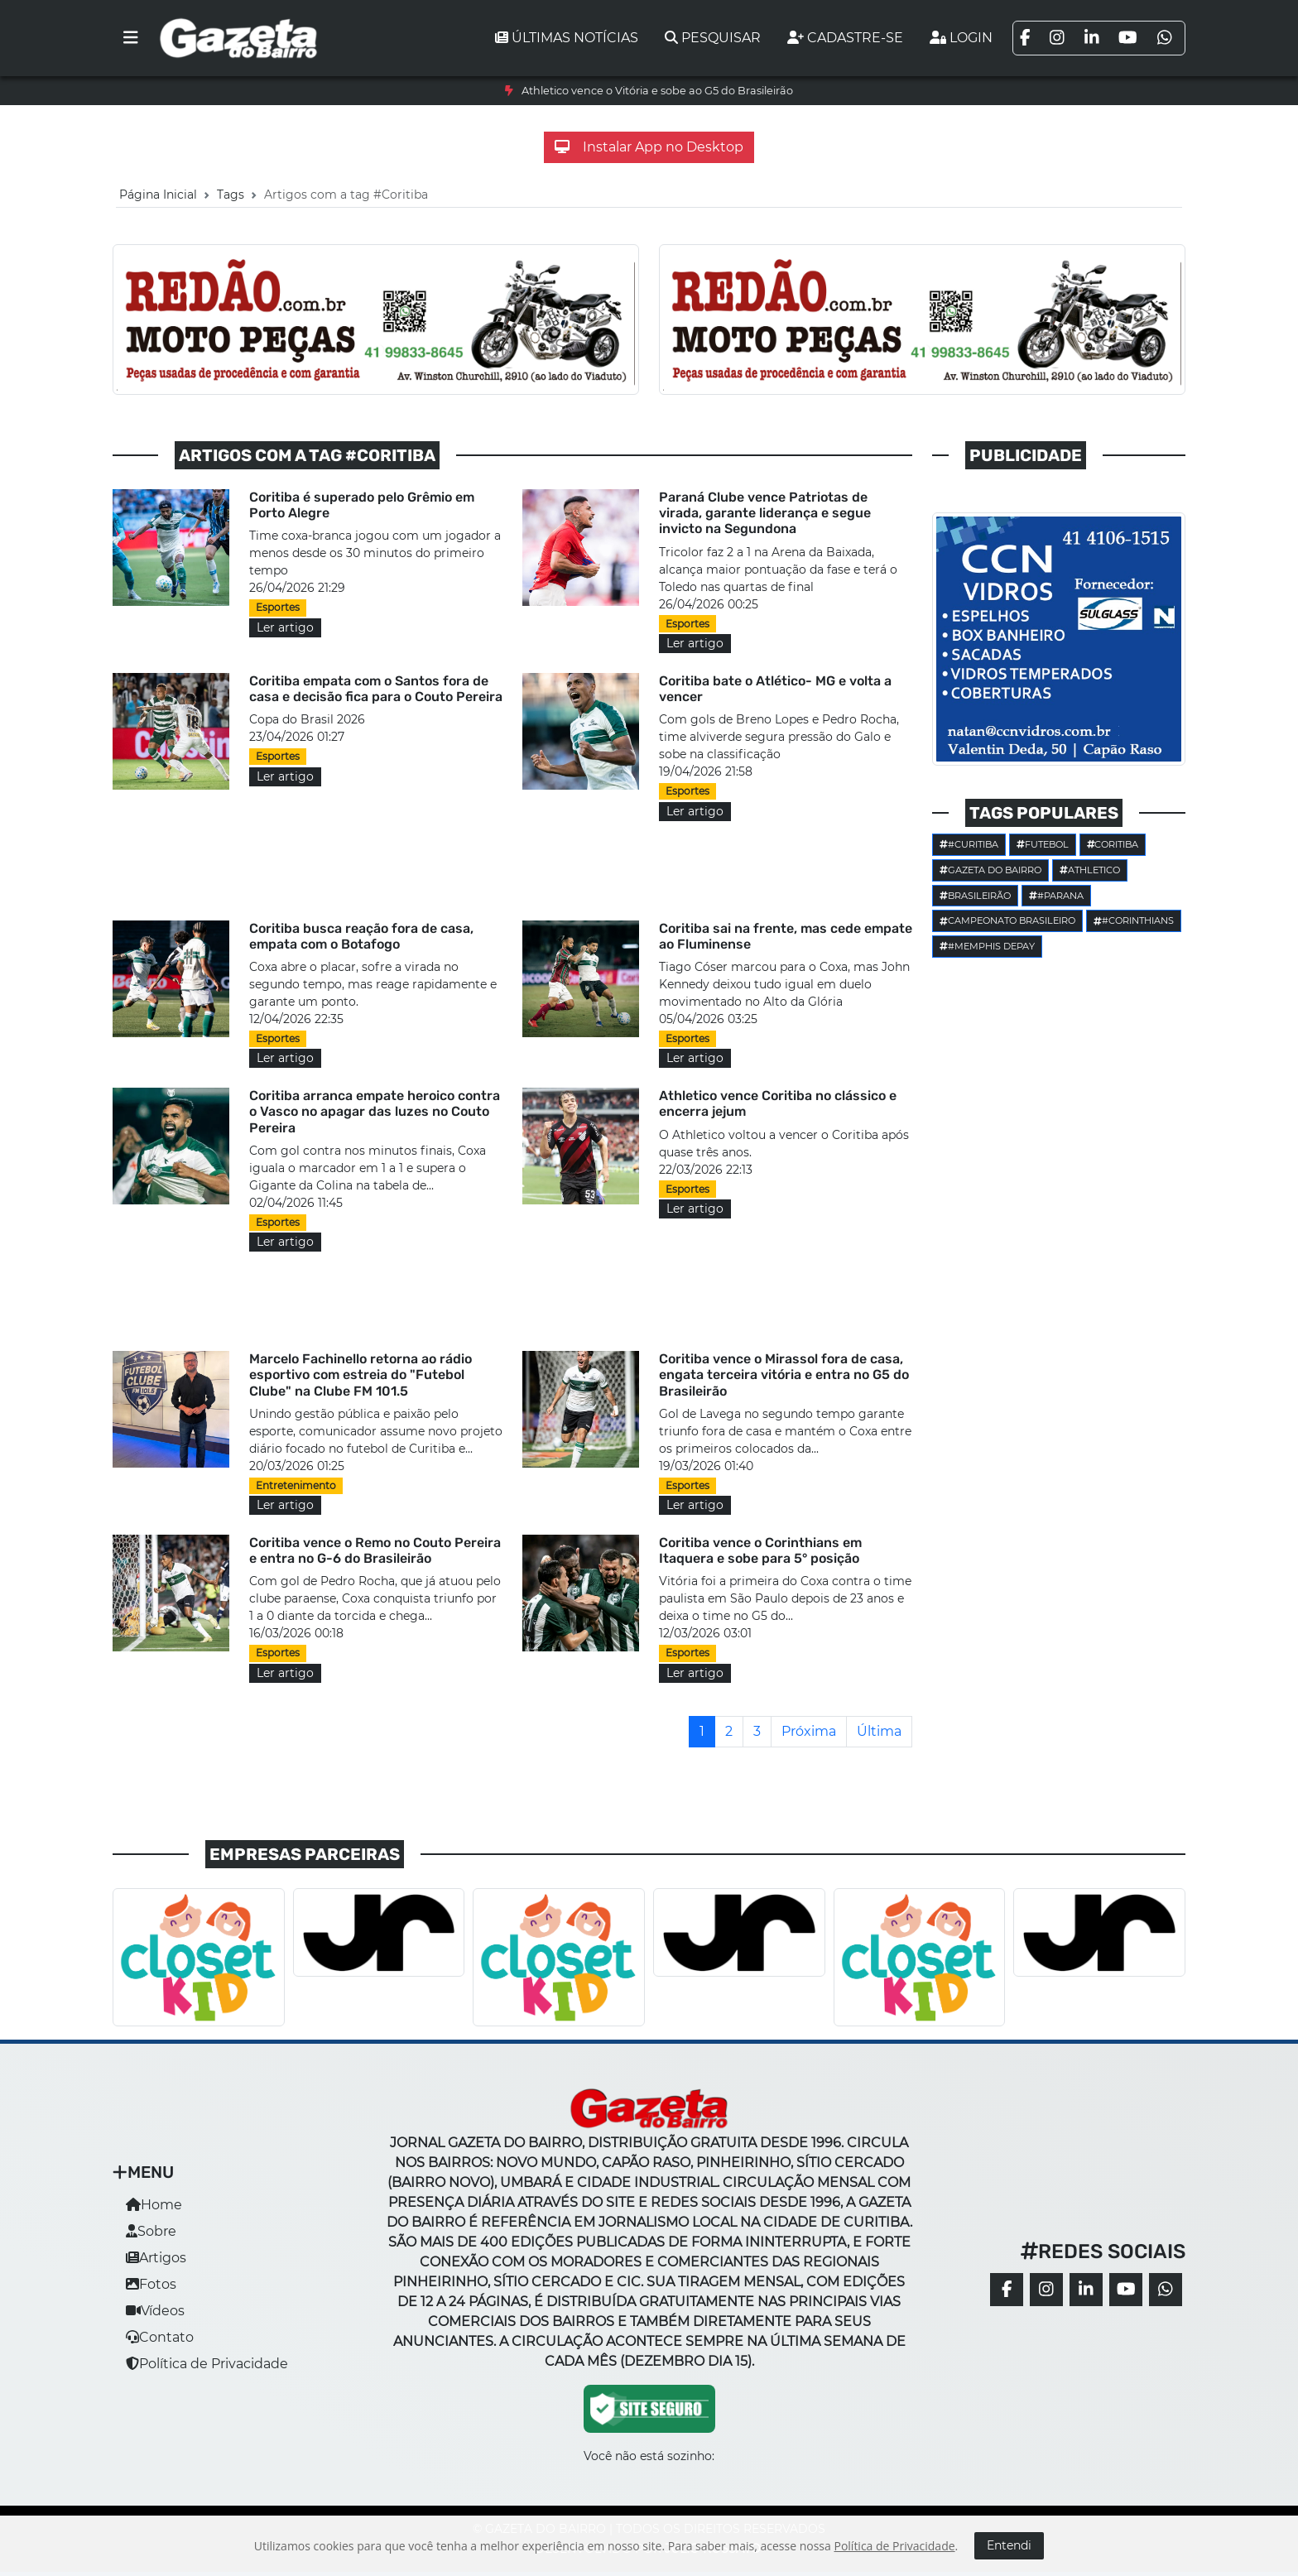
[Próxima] (809, 1731)
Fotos (151, 2284)
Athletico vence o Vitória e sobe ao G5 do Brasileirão (657, 90)
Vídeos (155, 2311)
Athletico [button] (1090, 870)
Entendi (1009, 2545)
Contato (160, 2337)
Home (154, 2205)
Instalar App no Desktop (649, 147)
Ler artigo (285, 627)
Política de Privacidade (207, 2364)
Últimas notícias (566, 38)
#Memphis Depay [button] (987, 946)
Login (961, 38)
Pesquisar (713, 38)
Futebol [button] (1043, 844)
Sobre (151, 2231)
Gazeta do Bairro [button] (990, 870)
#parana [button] (1056, 895)
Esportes (278, 607)
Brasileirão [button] (975, 895)
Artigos (156, 2258)
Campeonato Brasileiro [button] (1007, 920)
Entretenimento (296, 1485)
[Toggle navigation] (131, 38)
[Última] (879, 1731)
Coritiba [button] (1113, 844)
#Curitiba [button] (969, 844)
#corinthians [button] (1134, 920)
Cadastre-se (845, 38)
